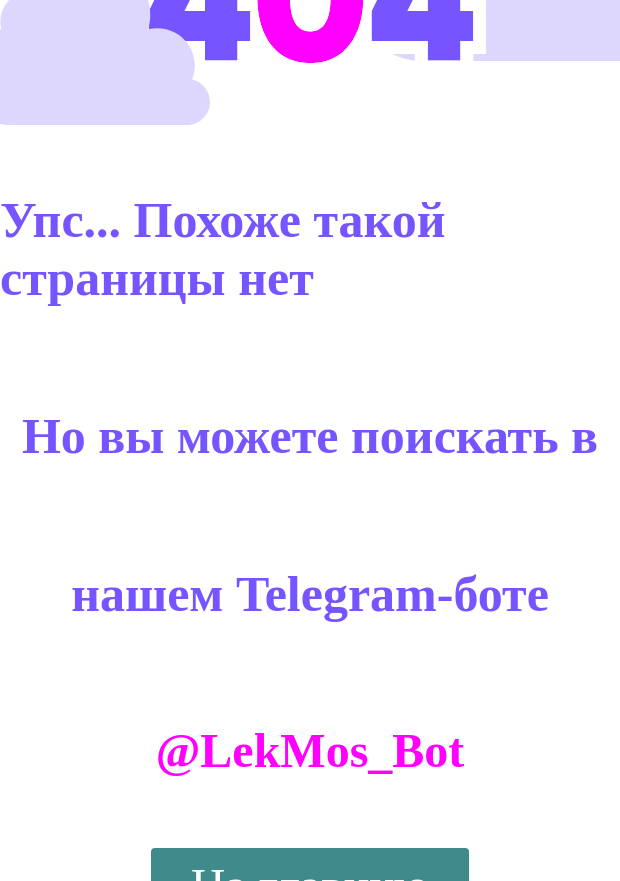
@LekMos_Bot (310, 750)
